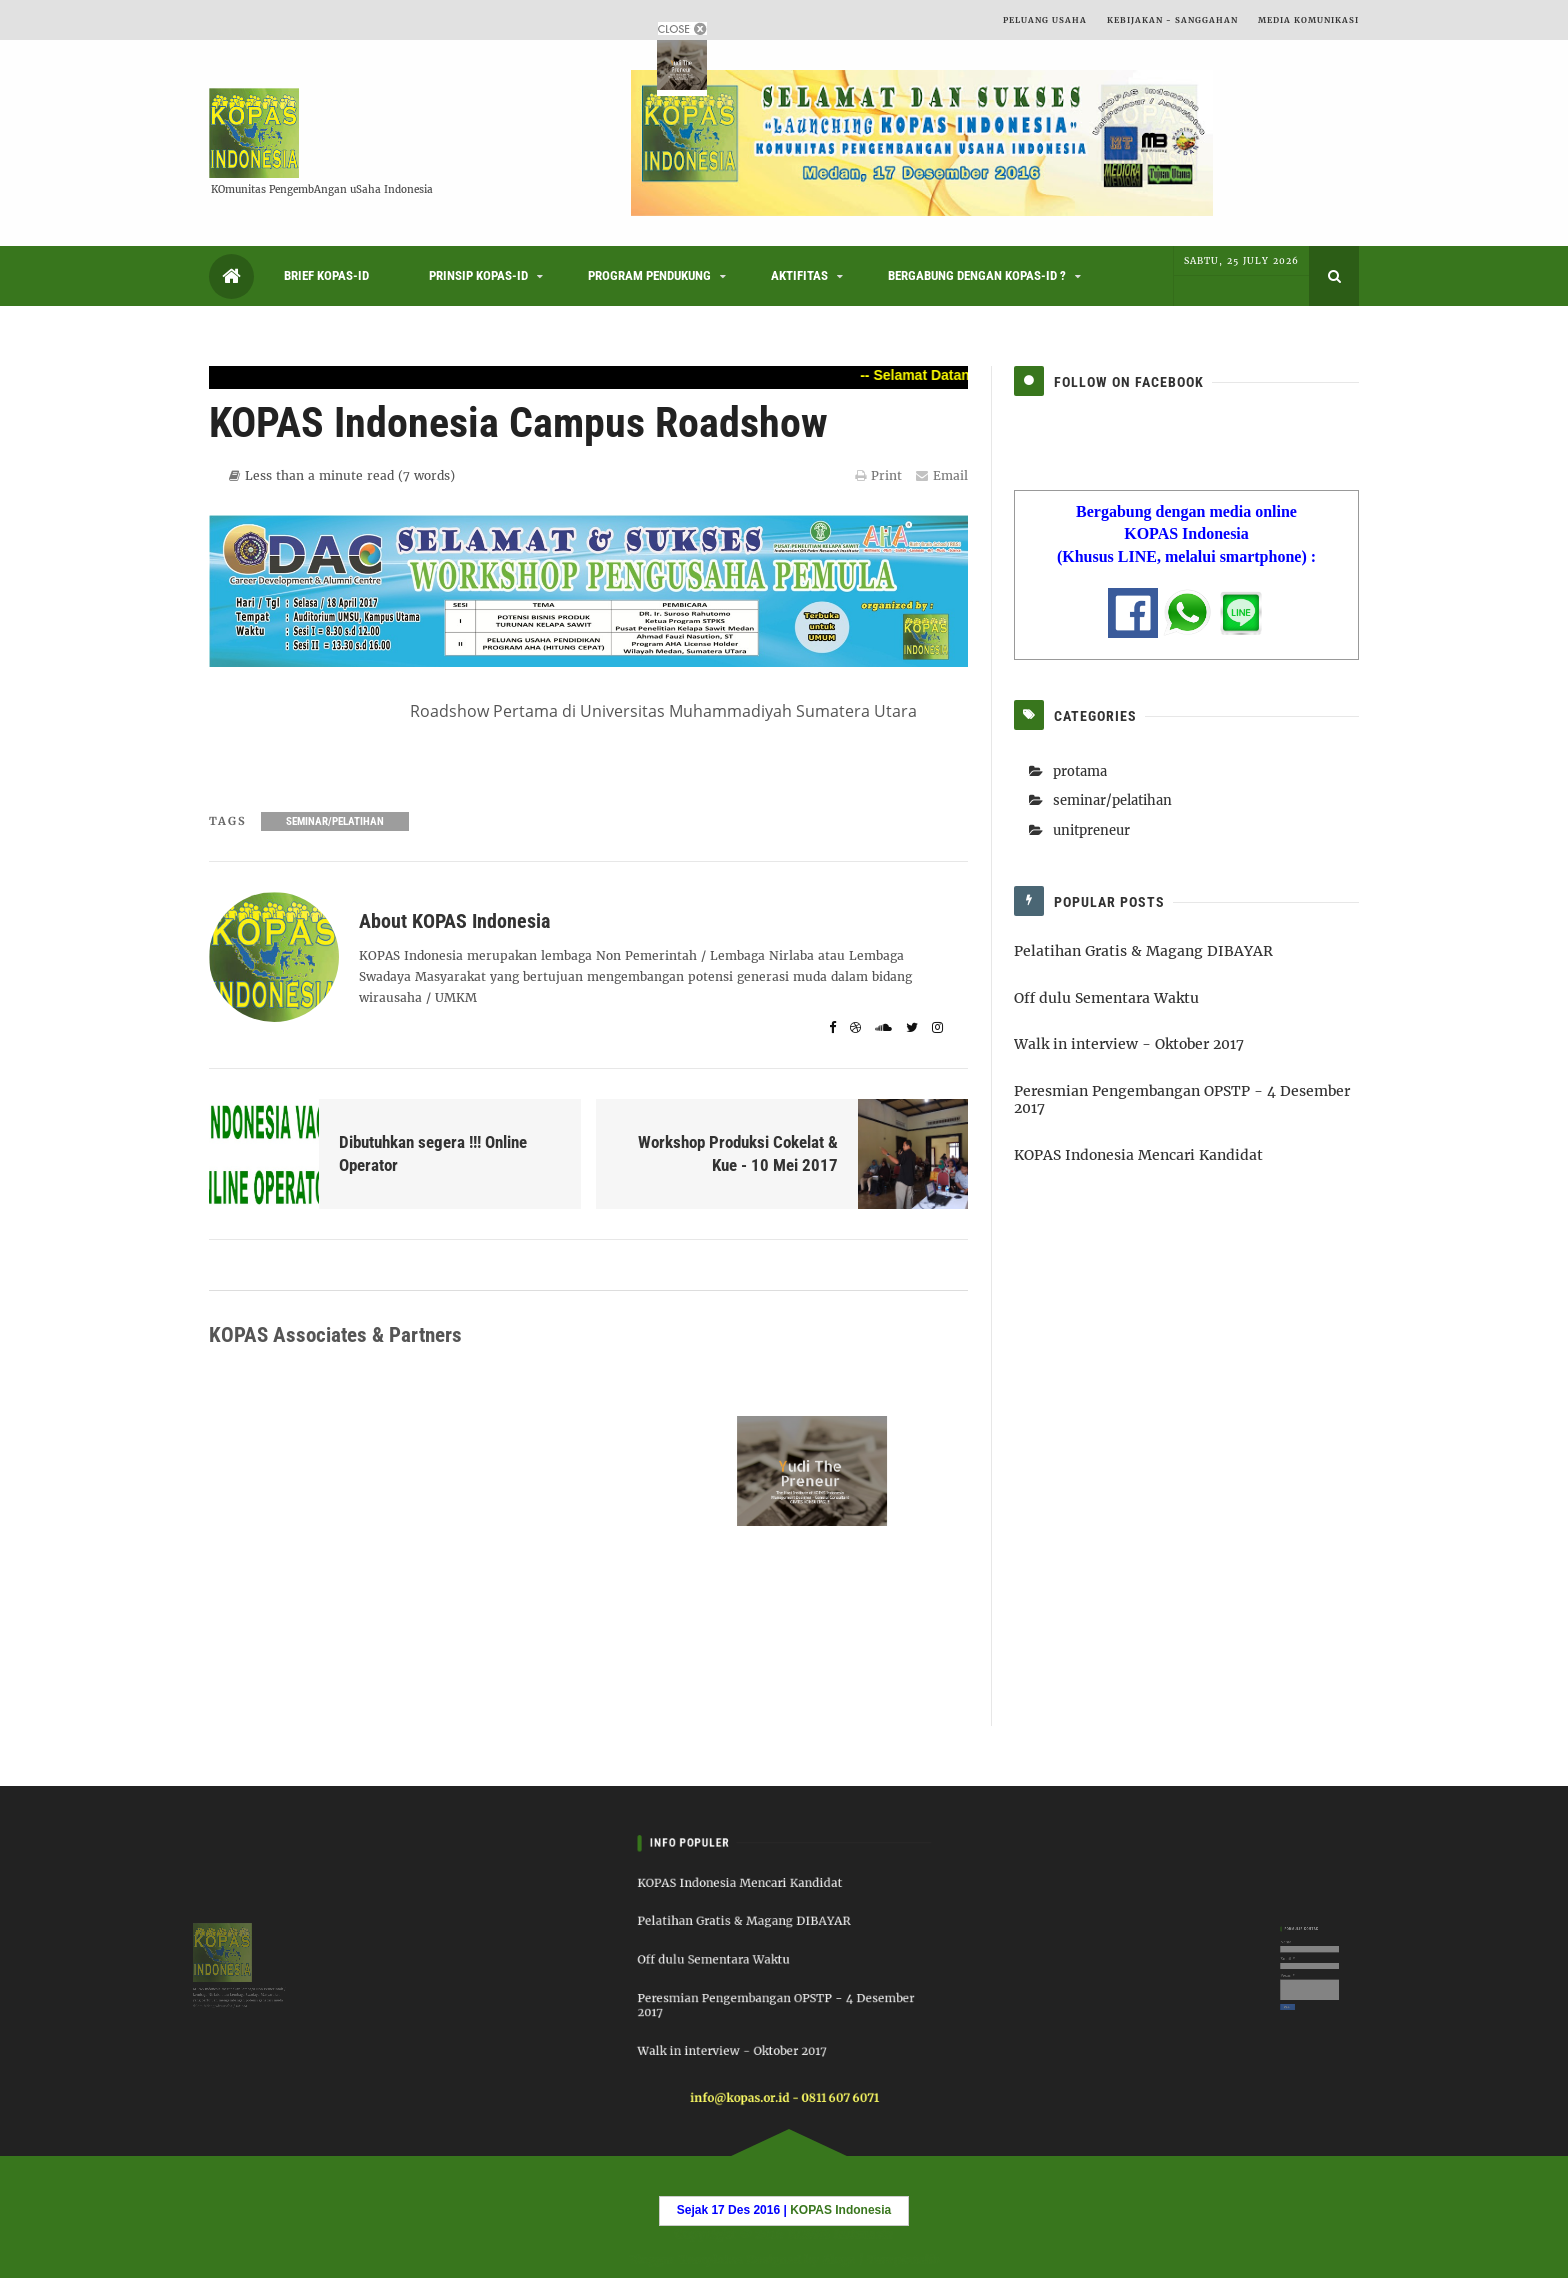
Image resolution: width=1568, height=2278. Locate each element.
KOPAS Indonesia (839, 2236)
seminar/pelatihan (335, 821)
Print (878, 475)
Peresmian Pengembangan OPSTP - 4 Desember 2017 (1182, 1099)
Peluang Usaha (1045, 20)
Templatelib (906, 2258)
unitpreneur (1091, 830)
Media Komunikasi (1308, 20)
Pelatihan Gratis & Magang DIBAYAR (1143, 951)
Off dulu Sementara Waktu (1106, 998)
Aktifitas (799, 275)
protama (1080, 771)
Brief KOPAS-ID (326, 275)
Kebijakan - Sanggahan (1172, 20)
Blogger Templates (682, 2258)
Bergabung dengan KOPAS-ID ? (977, 275)
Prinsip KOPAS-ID (478, 275)
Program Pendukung (649, 275)
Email (942, 475)
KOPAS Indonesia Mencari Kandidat (1138, 1155)
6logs (840, 2258)
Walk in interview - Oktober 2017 (1129, 1044)
